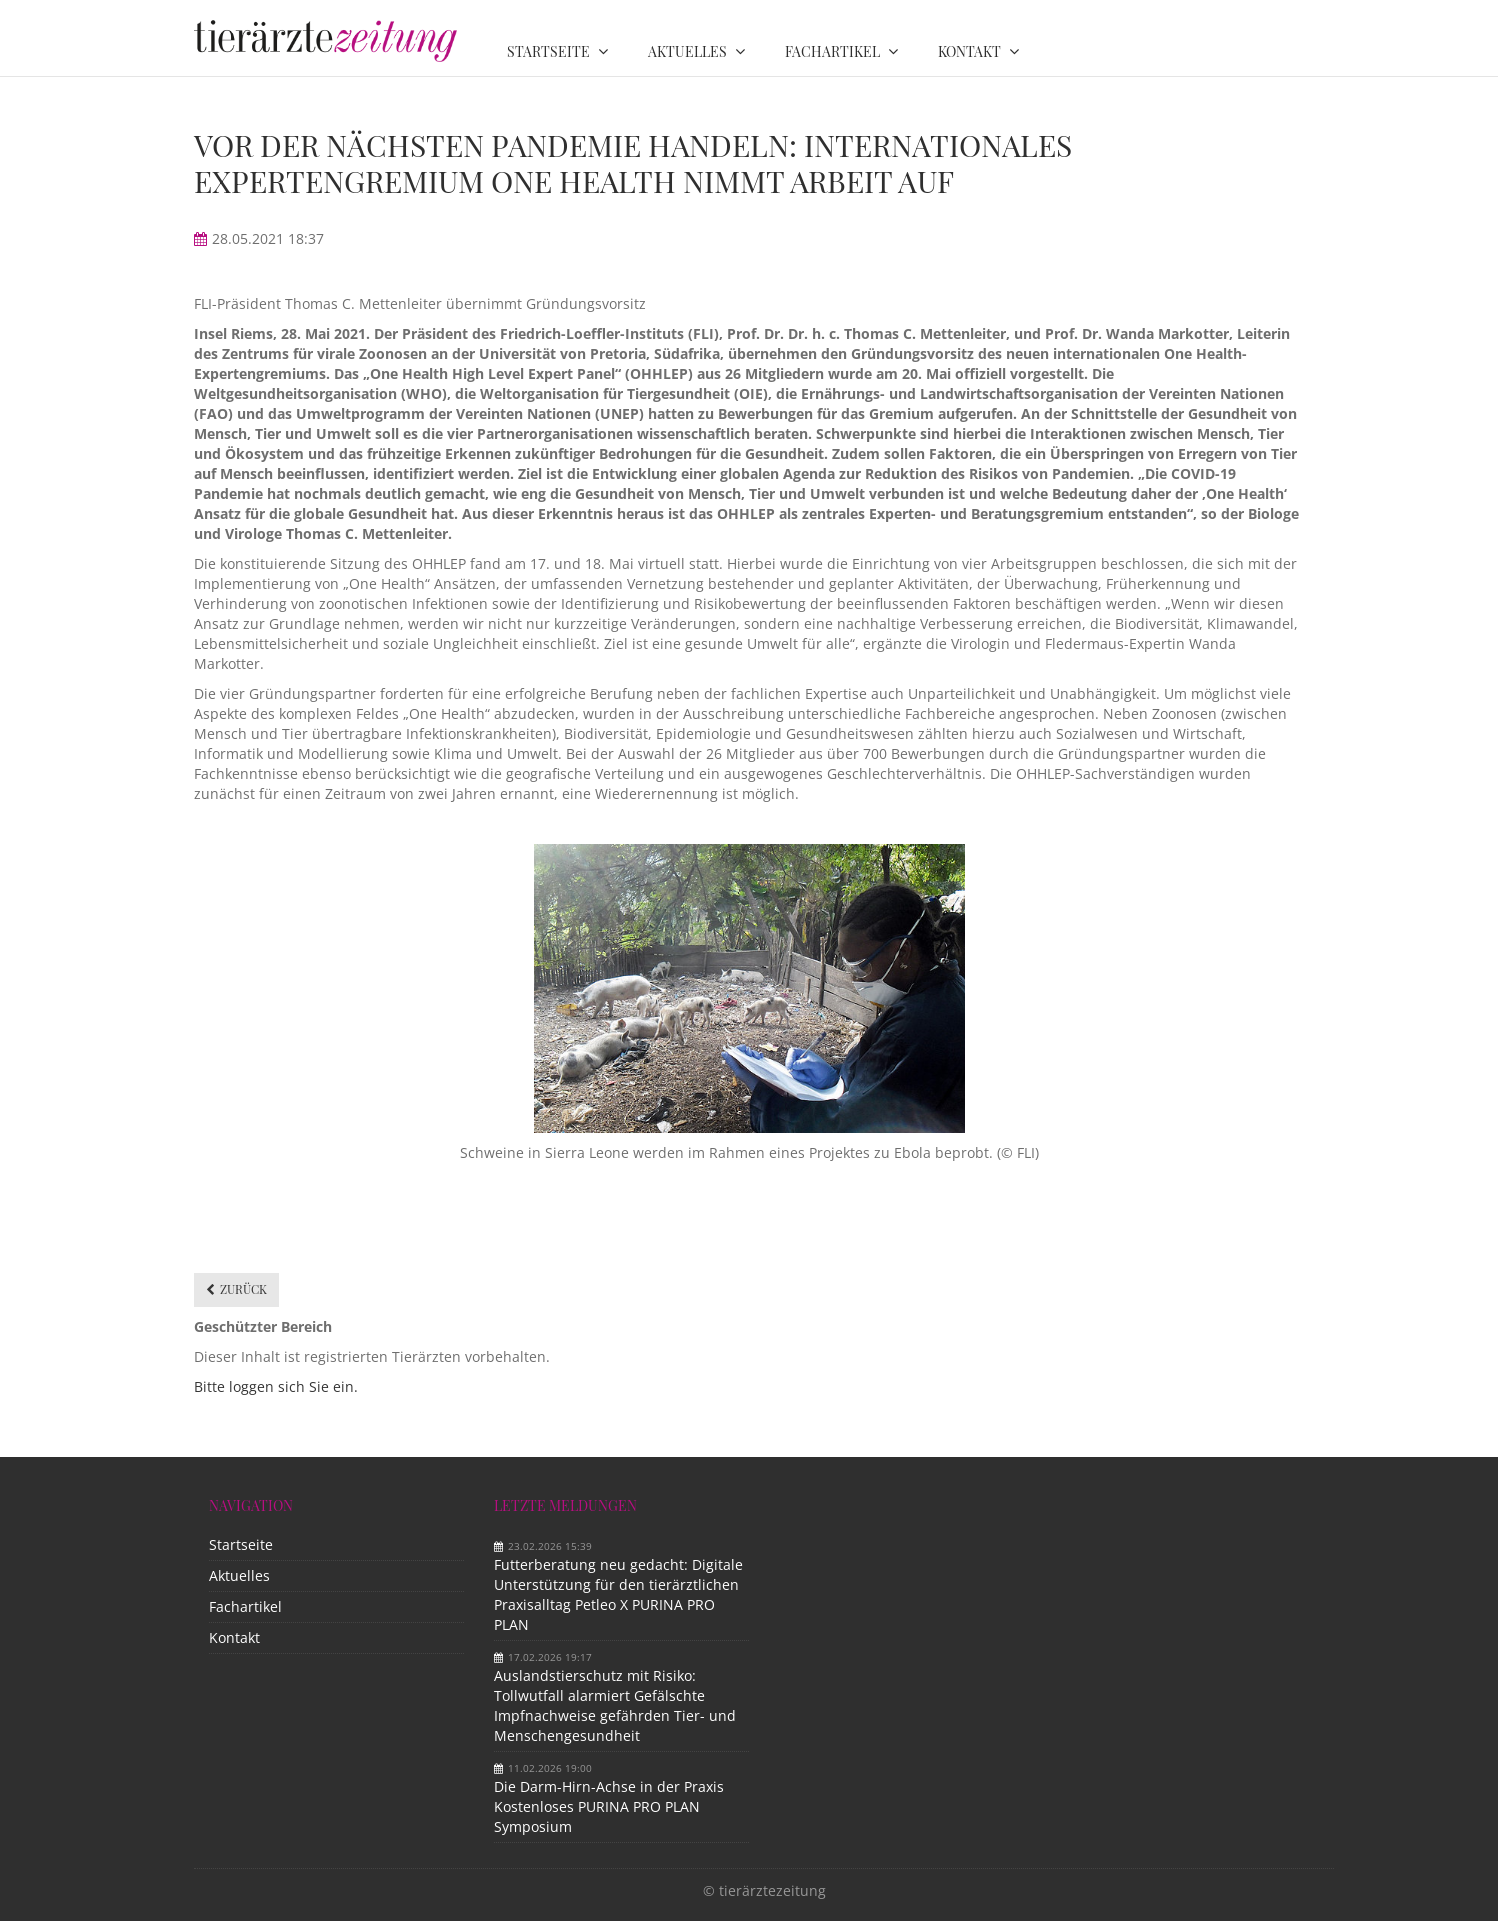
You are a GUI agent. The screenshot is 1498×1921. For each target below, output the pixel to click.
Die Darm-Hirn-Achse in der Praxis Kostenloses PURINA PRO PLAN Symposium (609, 1806)
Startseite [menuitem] (548, 51)
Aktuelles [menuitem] (687, 51)
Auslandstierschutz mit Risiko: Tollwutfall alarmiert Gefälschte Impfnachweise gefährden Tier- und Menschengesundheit (615, 1705)
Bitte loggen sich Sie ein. (276, 1386)
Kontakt (234, 1637)
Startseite (241, 1544)
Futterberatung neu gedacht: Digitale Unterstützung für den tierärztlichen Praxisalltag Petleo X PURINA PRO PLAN (618, 1594)
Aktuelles (239, 1575)
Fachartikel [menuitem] (832, 51)
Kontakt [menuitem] (969, 51)
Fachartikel (245, 1606)
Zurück (243, 1289)
